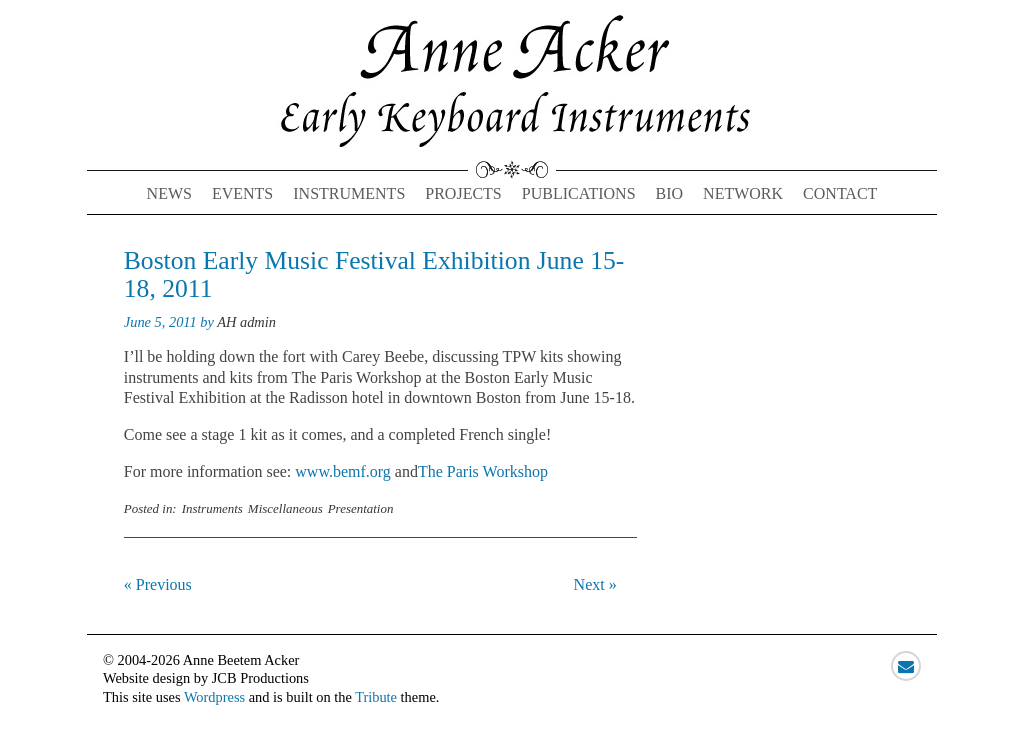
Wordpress (214, 697)
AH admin (246, 322)
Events (242, 193)
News (169, 193)
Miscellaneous (285, 508)
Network (743, 193)
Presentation (361, 508)
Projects (463, 193)
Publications (579, 193)
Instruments (349, 193)
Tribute (376, 697)
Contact (840, 193)
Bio (670, 193)
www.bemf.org (343, 471)
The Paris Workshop (483, 471)
